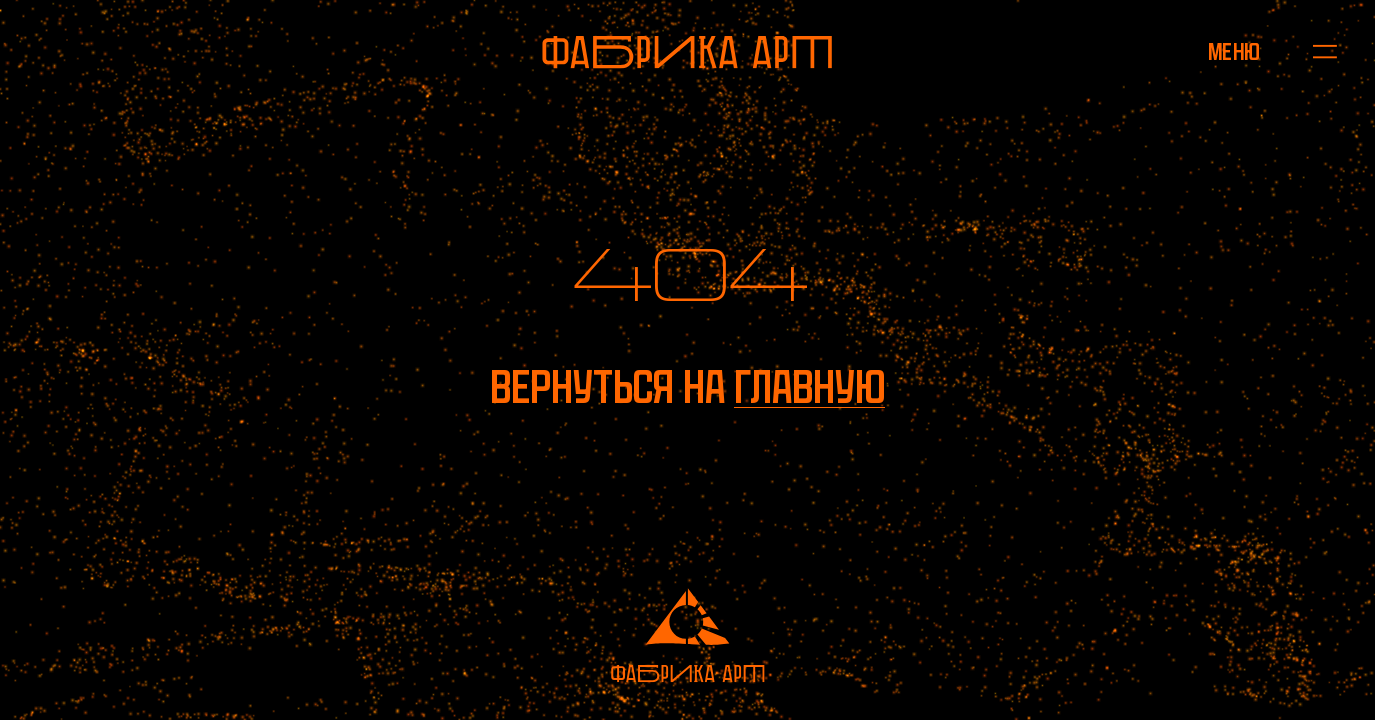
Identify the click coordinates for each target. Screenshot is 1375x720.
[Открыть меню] (1234, 51)
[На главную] (687, 52)
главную (809, 387)
